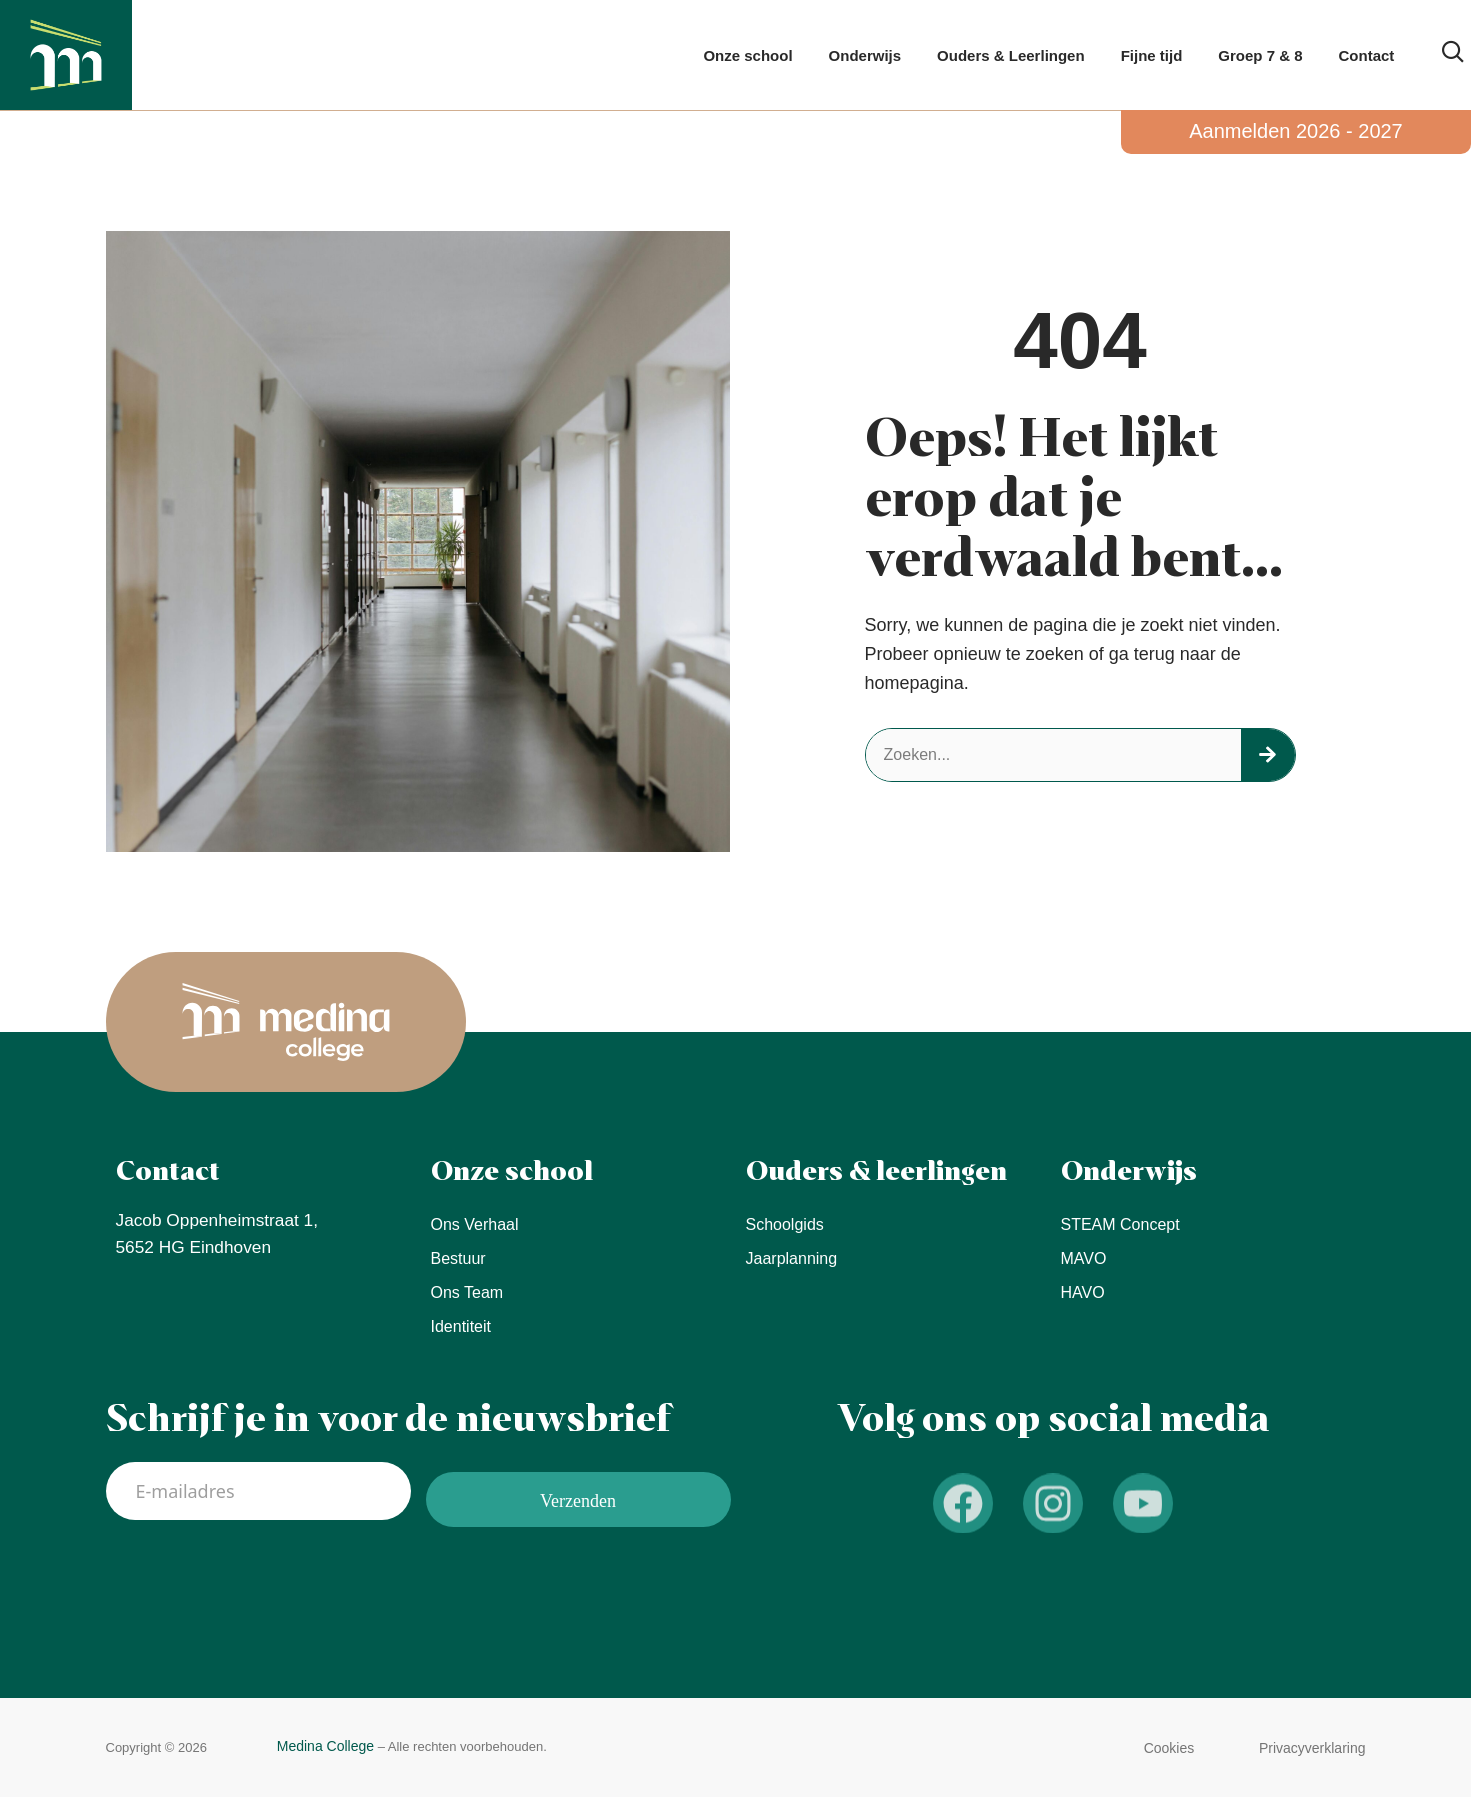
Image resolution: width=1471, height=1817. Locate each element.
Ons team (467, 1292)
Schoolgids (785, 1224)
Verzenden (578, 1494)
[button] (1169, 1748)
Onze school (747, 55)
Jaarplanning (792, 1258)
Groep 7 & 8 (1260, 55)
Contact (1367, 55)
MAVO (1084, 1258)
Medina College (325, 1746)
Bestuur (458, 1258)
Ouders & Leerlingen (1011, 55)
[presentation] (258, 1579)
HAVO (1083, 1292)
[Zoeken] (1268, 755)
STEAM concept (1120, 1224)
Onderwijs (865, 55)
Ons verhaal (475, 1224)
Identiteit (461, 1326)
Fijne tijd (1152, 55)
